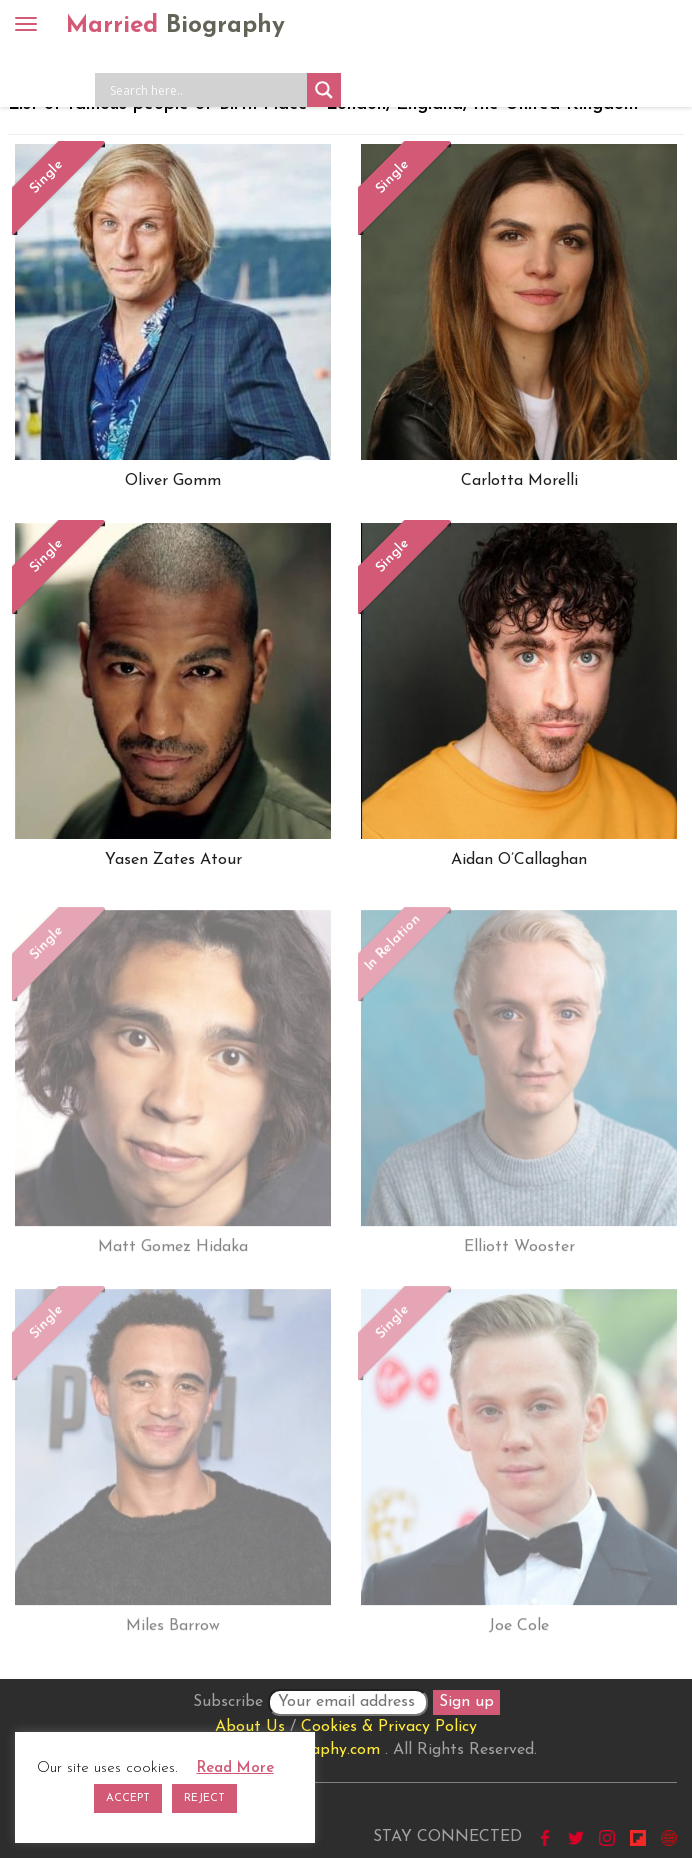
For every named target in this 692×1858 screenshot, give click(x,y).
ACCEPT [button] (128, 1798)
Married (175, 26)
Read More (235, 1768)
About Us (250, 1727)
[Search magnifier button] (324, 90)
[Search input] (206, 90)
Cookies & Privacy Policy (389, 1727)
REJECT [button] (204, 1798)
